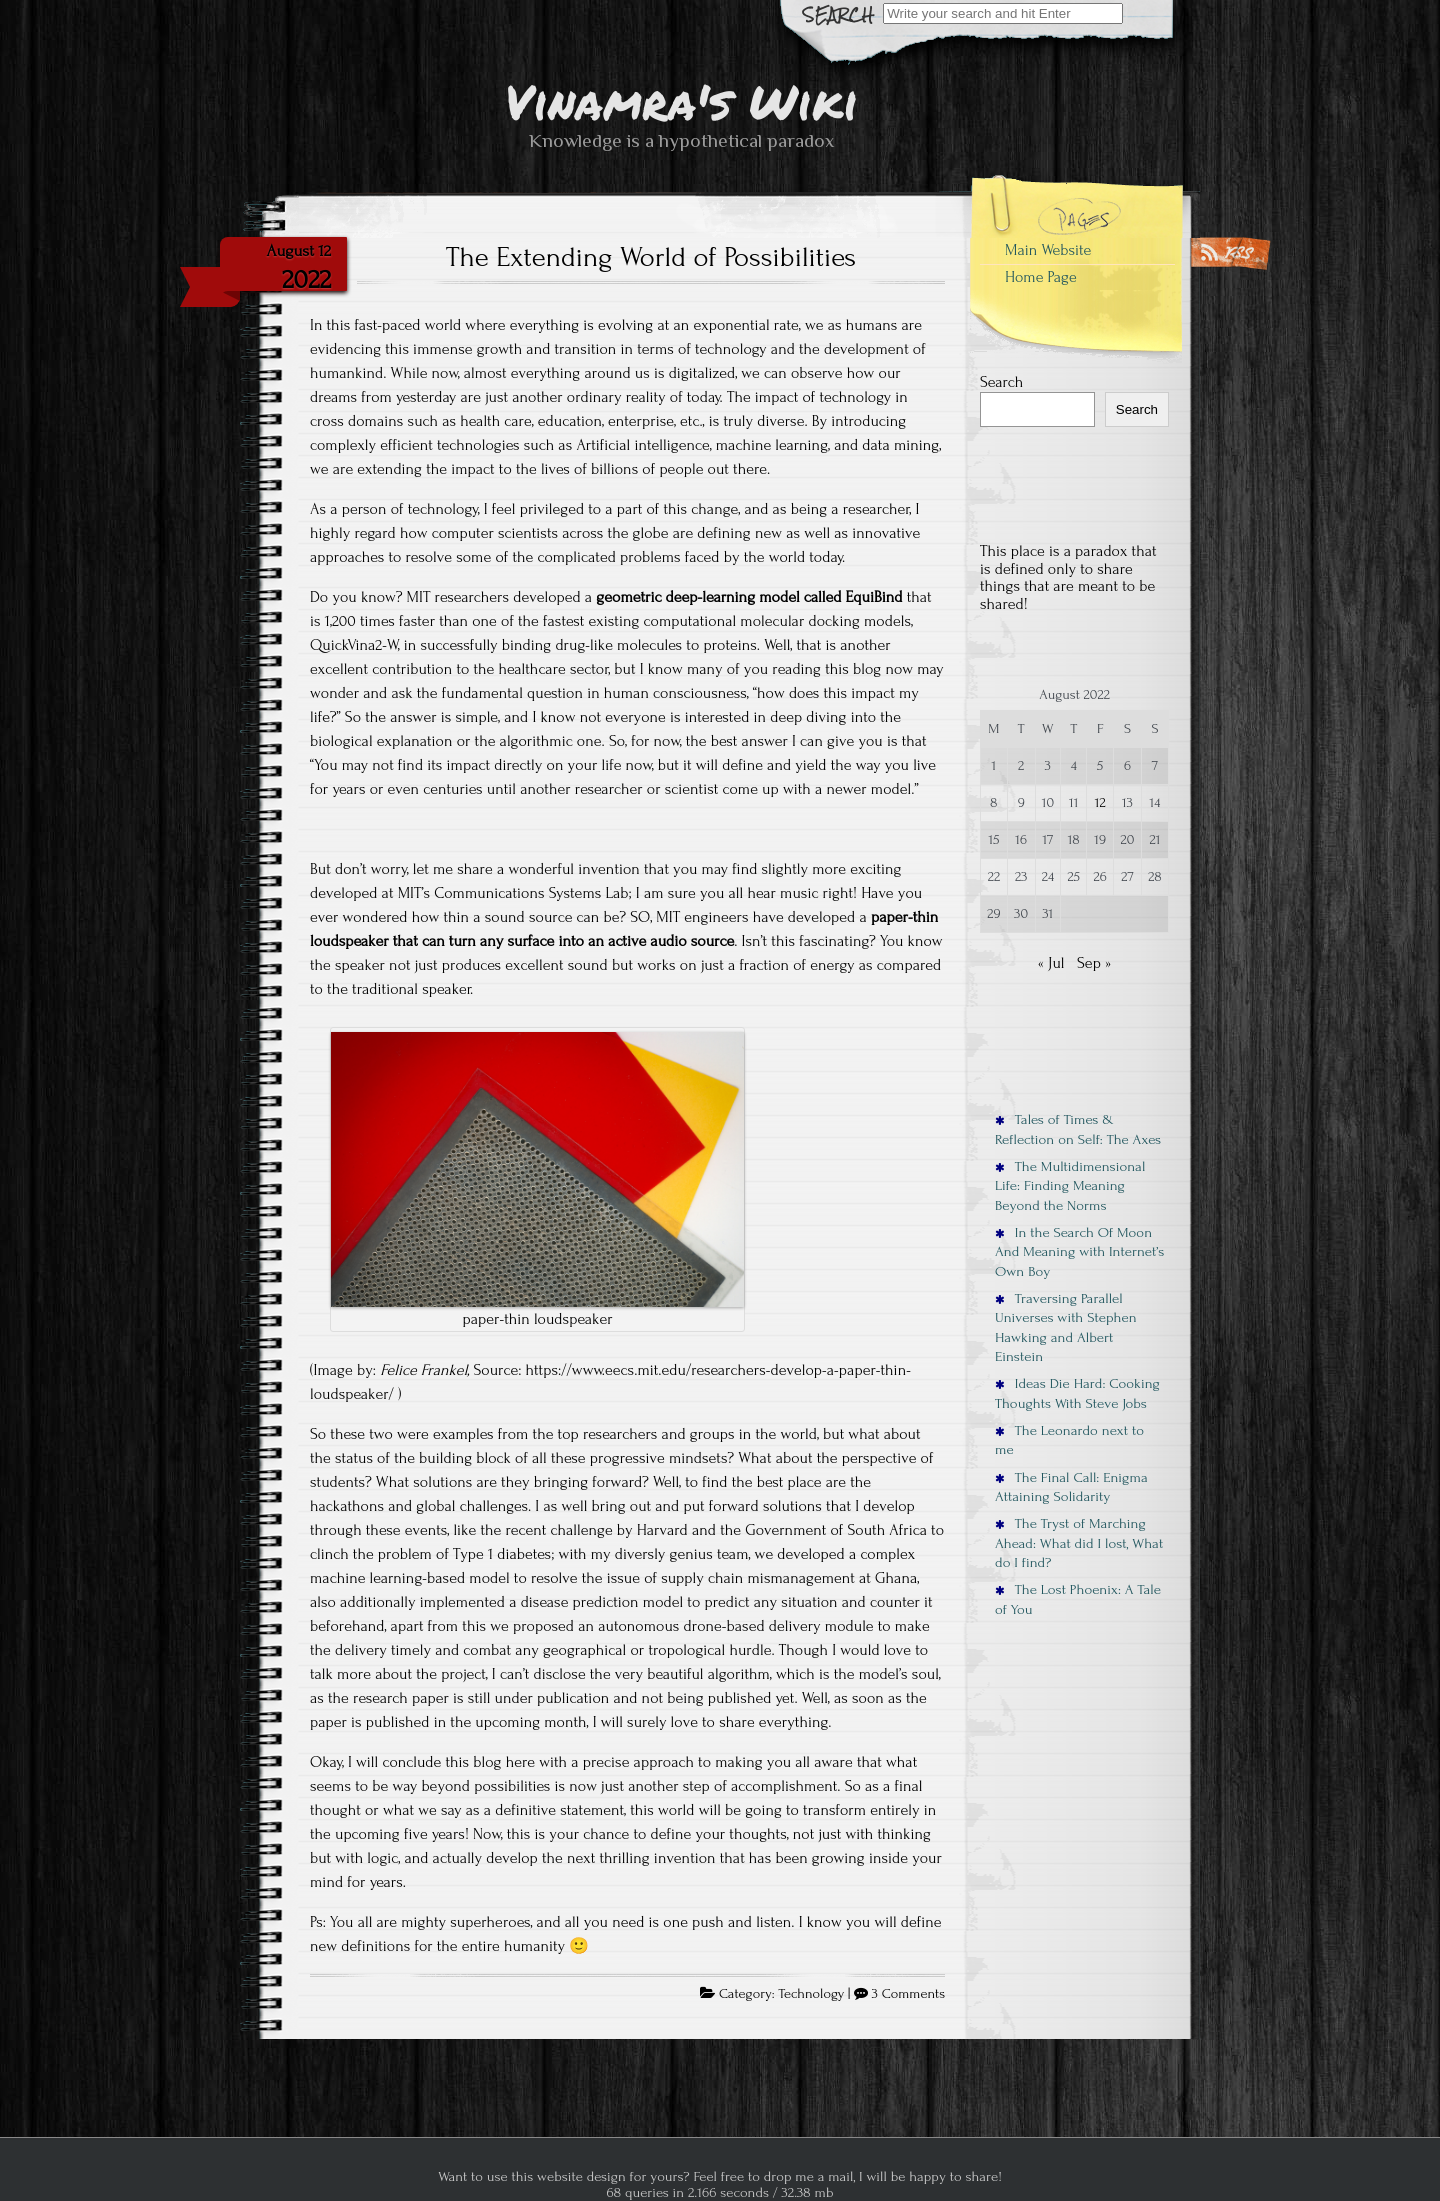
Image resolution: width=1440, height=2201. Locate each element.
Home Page (1041, 277)
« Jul (1051, 963)
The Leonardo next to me (1069, 1440)
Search (1001, 382)
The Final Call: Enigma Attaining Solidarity (1071, 1487)
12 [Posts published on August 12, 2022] (1100, 803)
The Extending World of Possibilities (651, 257)
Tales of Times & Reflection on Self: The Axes (1078, 1129)
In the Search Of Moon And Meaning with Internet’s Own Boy (1079, 1252)
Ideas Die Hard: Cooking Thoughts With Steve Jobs (1077, 1393)
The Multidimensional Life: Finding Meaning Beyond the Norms (1070, 1186)
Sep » (1094, 963)
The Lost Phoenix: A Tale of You (1078, 1599)
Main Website (1048, 250)
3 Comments (908, 1994)
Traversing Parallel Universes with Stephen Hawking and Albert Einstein (1066, 1327)
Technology (811, 1994)
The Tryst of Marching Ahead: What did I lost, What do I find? (1079, 1543)
